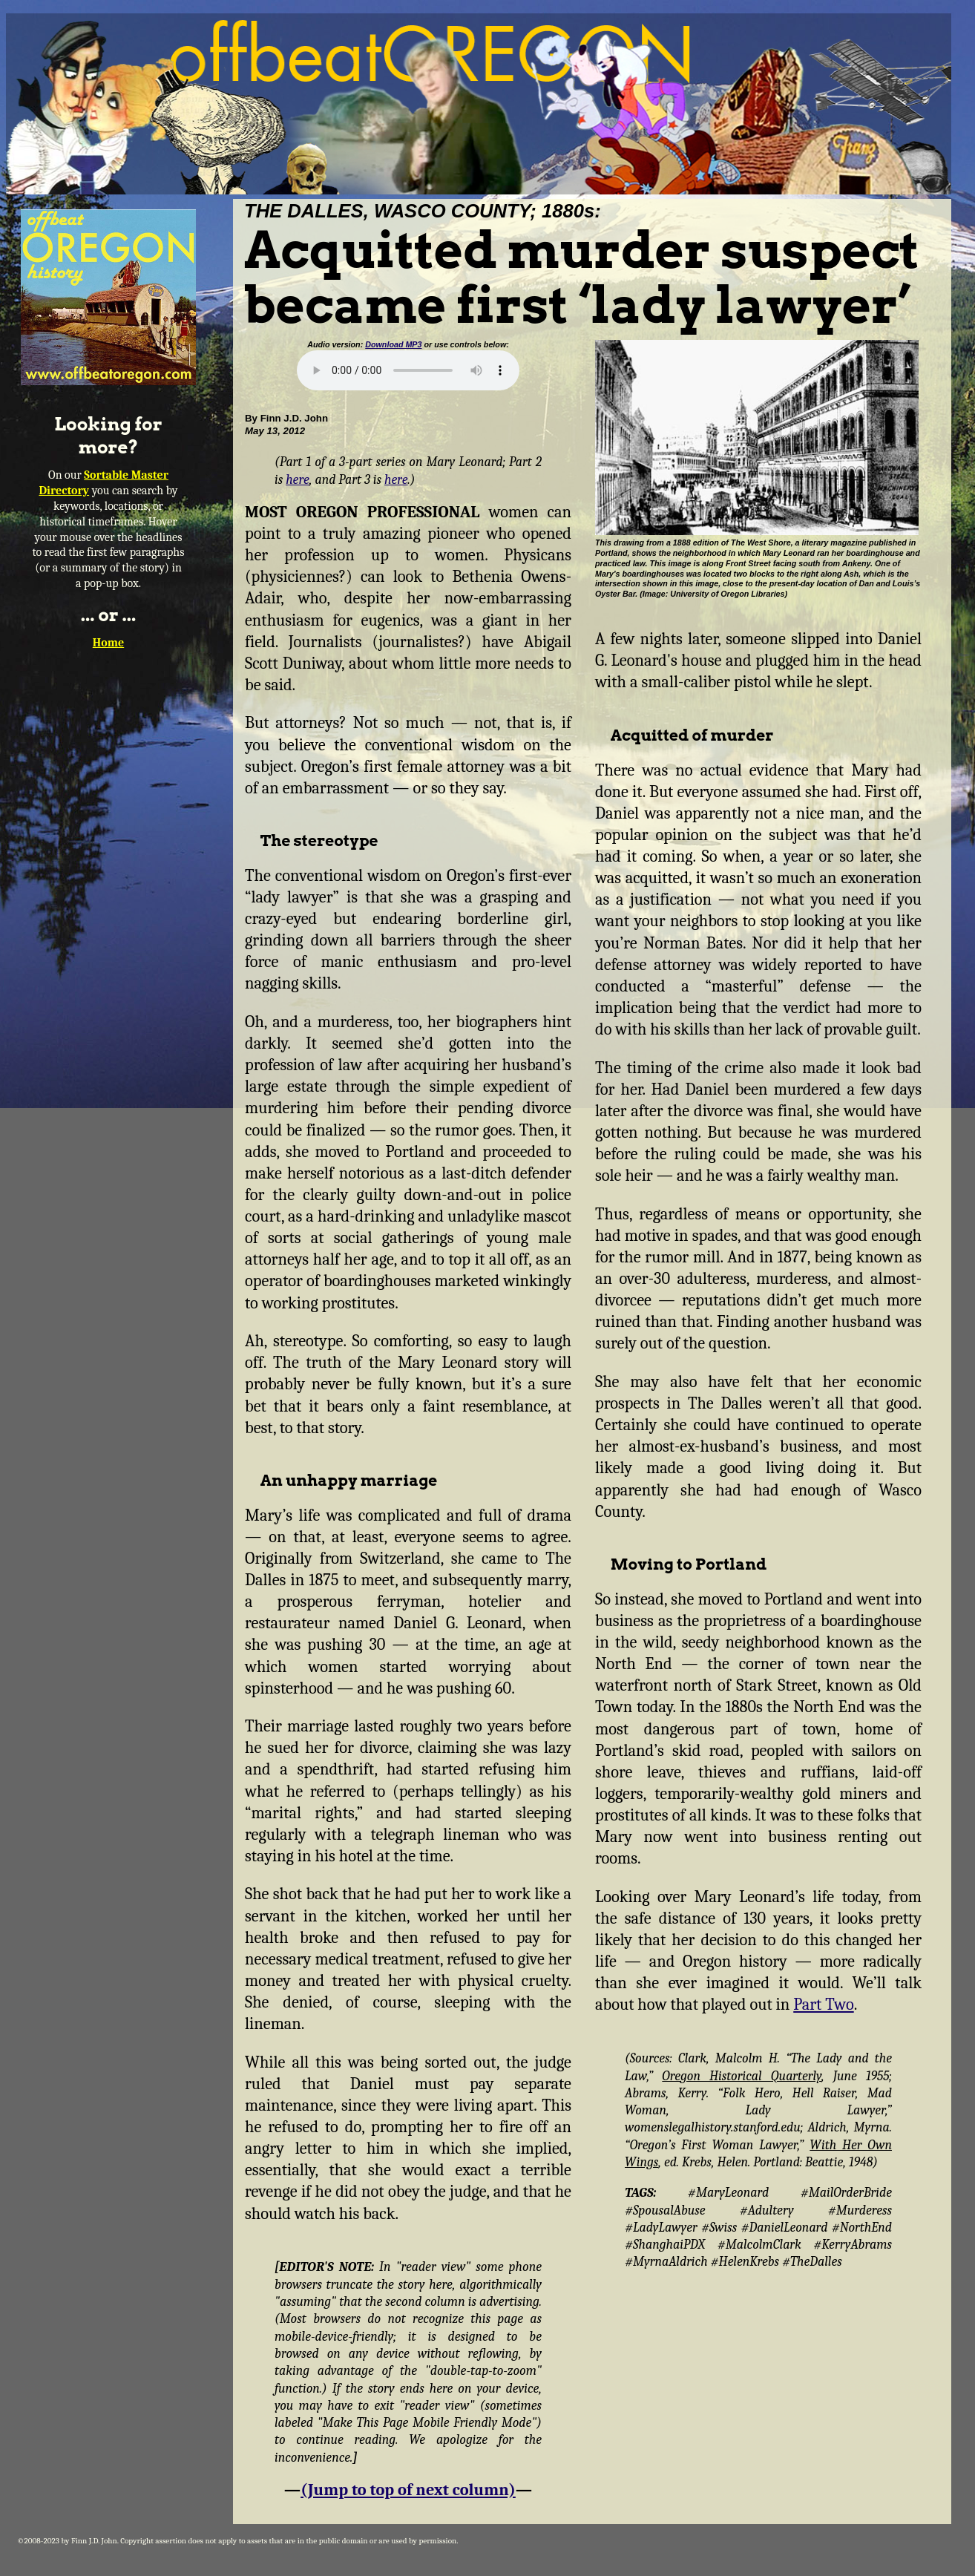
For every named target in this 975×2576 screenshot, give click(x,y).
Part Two (823, 2004)
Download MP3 (393, 344)
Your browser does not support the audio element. (408, 370)
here (297, 479)
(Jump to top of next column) (408, 2490)
